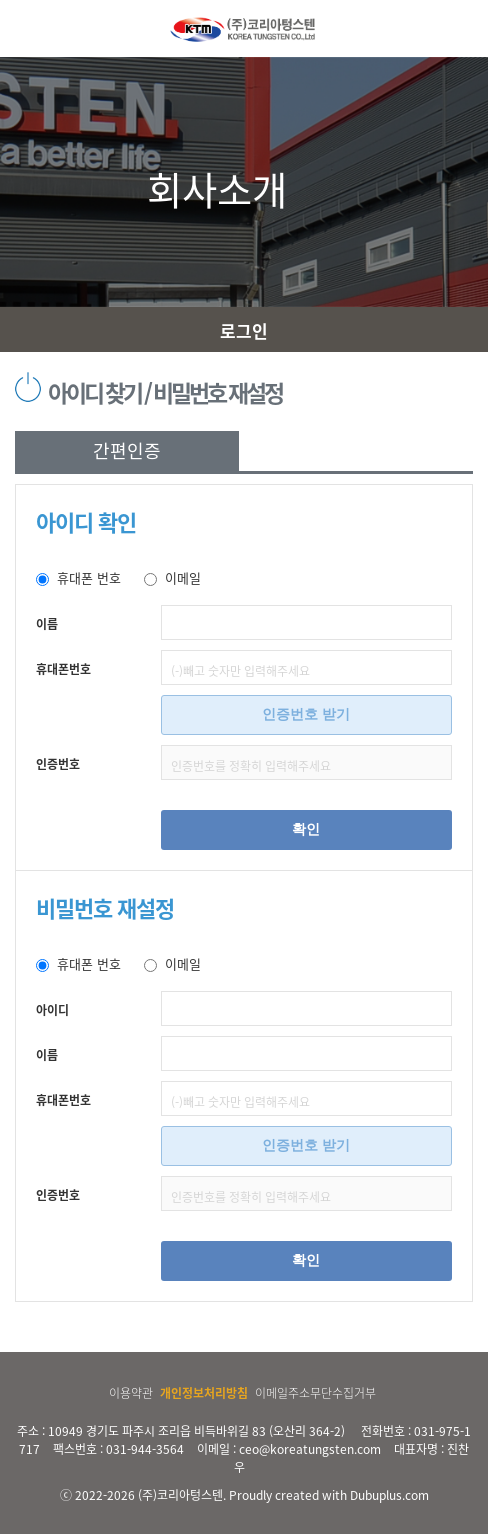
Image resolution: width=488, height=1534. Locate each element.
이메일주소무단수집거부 (315, 1393)
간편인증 (127, 450)
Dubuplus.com (389, 1495)
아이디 (52, 1010)
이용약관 (131, 1393)
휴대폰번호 (63, 669)
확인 (306, 829)
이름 (47, 624)
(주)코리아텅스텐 (180, 1495)
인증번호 (58, 764)
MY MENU (464, 28)
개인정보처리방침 (204, 1393)
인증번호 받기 (306, 714)
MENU (23, 28)
